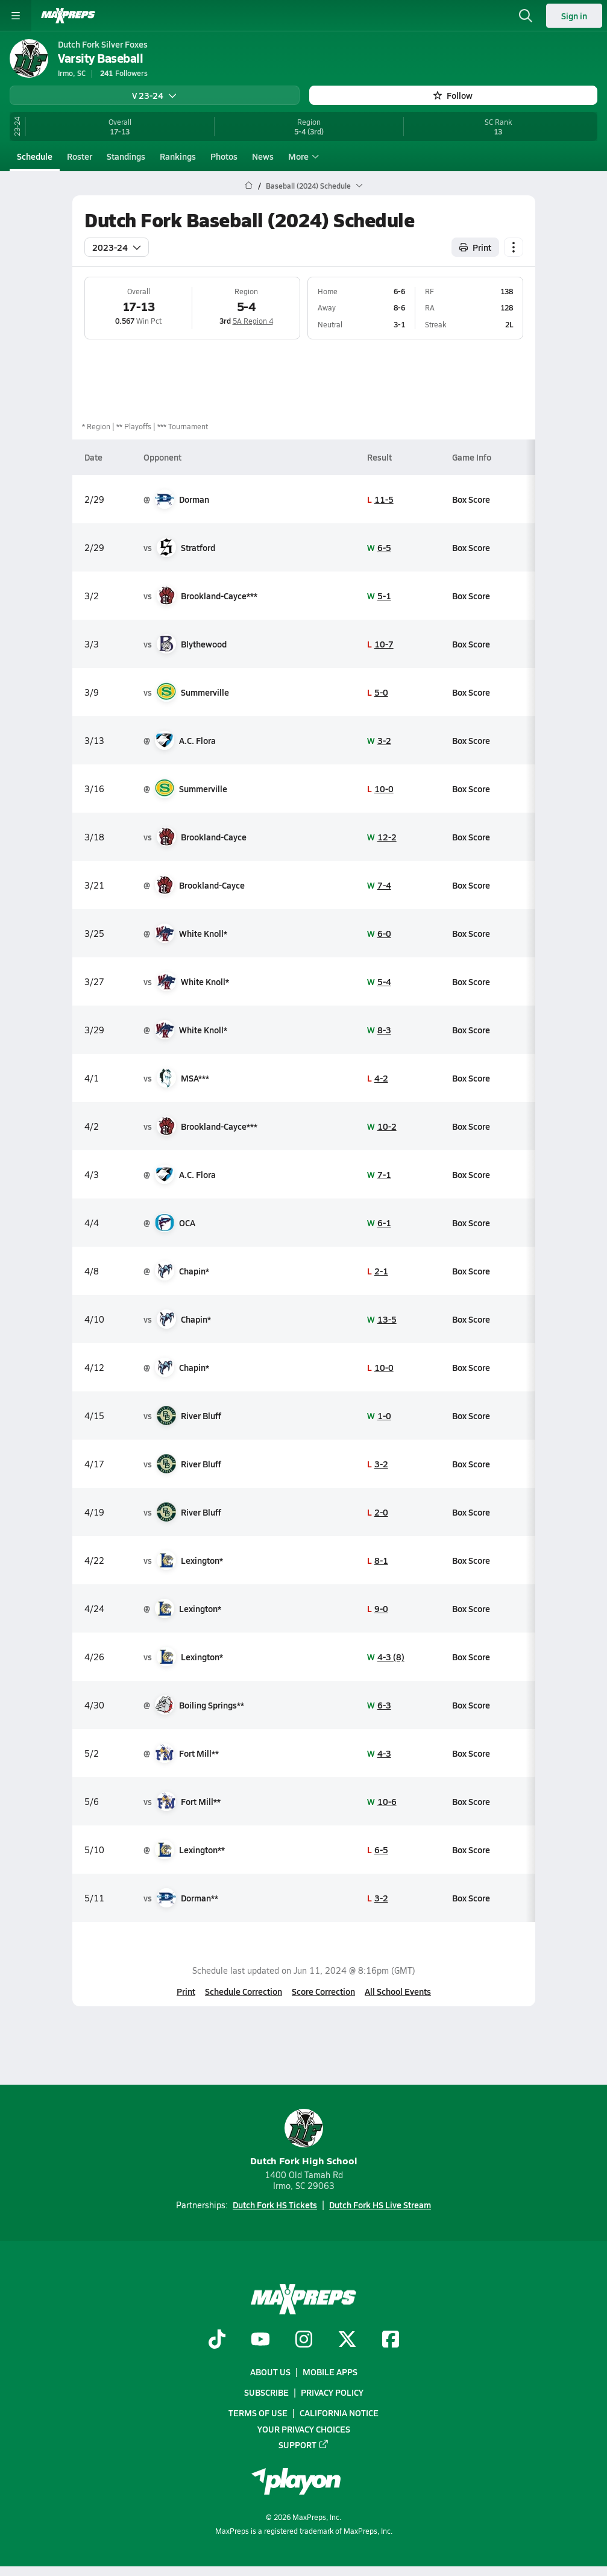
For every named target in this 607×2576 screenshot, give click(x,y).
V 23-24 (154, 95)
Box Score (470, 499)
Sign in (574, 16)
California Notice (339, 2413)
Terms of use (258, 2413)
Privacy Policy (332, 2393)
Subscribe (266, 2393)
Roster (79, 156)
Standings (126, 156)
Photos (223, 156)
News (263, 156)
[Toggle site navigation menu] (15, 15)
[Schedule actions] (513, 246)
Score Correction (323, 1991)
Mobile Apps (330, 2372)
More (302, 156)
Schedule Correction (243, 1991)
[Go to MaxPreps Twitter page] (347, 2340)
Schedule (34, 156)
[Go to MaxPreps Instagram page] (303, 2340)
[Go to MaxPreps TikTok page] (217, 2340)
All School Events (398, 1991)
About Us (270, 2372)
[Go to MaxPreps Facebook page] (390, 2340)
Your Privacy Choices (303, 2428)
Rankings (178, 156)
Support (303, 2445)
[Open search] (525, 15)
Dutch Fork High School (303, 2138)
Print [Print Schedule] (475, 247)
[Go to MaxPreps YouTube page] (260, 2340)
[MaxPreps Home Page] (248, 185)
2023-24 (116, 247)
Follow (453, 95)
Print (186, 1991)
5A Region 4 (252, 321)
